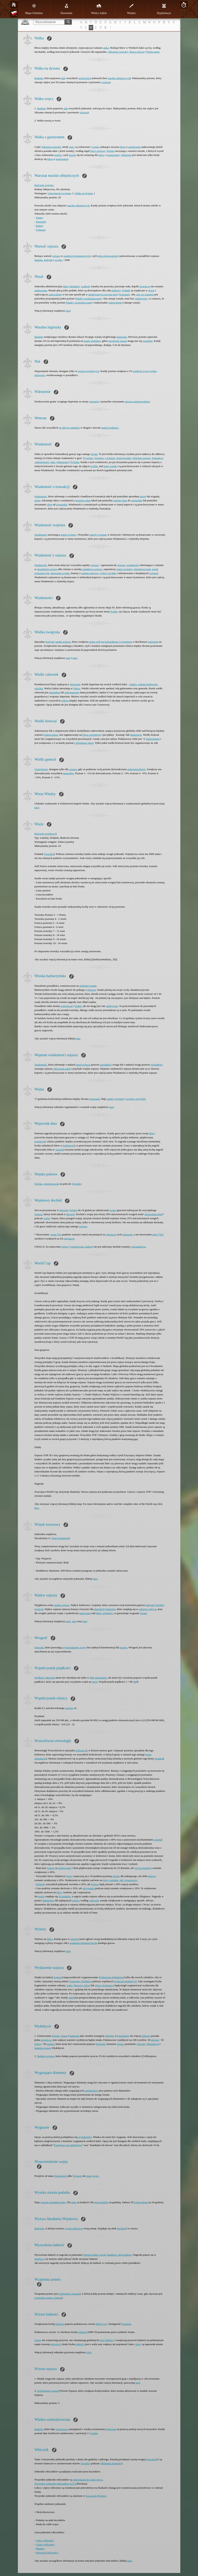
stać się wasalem (145, 294)
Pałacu (76, 688)
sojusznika (136, 500)
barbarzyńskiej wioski (94, 2254)
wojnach (153, 573)
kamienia (74, 2035)
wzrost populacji (143, 1868)
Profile (113, 611)
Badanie (39, 78)
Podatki (126, 290)
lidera (50, 1938)
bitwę (123, 146)
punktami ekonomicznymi (83, 1943)
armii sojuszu (83, 1064)
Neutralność (60, 2175)
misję (94, 1681)
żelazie (74, 1210)
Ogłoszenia (62, 462)
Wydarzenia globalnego (110, 1977)
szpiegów (94, 401)
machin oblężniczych (119, 78)
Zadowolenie (153, 738)
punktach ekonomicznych (76, 255)
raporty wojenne (98, 534)
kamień (50, 2043)
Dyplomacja (164, 9)
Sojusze (58, 1977)
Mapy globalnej (71, 286)
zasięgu (69, 1708)
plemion (91, 989)
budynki (48, 260)
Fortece (95, 1884)
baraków (121, 2228)
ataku (106, 47)
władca (133, 684)
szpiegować (67, 1006)
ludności (116, 290)
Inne (52, 462)
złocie (151, 290)
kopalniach (123, 2035)
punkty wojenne (115, 1098)
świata (94, 454)
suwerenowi (61, 2429)
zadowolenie (55, 294)
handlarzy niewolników (119, 2254)
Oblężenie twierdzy (118, 51)
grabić (78, 1006)
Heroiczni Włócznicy (47, 2552)
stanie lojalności (109, 427)
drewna (56, 2035)
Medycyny (101, 2323)
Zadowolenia (141, 2202)
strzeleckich (84, 78)
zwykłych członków (69, 427)
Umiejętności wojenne (59, 193)
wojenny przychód (135, 1098)
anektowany (141, 298)
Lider (69, 1985)
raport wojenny (69, 534)
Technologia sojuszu (47, 2390)
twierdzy (141, 2043)
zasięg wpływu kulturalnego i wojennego (110, 641)
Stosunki (39, 1647)
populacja (40, 1141)
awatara (159, 1758)
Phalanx (40, 2548)
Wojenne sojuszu (141, 458)
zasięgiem (153, 641)
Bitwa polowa (137, 51)
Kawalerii (151, 2459)
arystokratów (85, 2137)
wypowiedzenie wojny (74, 1647)
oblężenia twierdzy (51, 146)
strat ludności (107, 2340)
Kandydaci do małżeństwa (68, 2145)
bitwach (70, 1214)
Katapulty (41, 221)
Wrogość (77, 2175)
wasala (93, 2433)
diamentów (136, 734)
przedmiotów (91, 2090)
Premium (100, 2043)
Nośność (40, 1884)
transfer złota (120, 500)
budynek (50, 641)
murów (58, 155)
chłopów (109, 2035)
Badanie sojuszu (45, 2056)
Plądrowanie (153, 51)
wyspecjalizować (74, 2228)
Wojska (111, 150)
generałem (54, 692)
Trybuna (74, 462)
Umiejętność (41, 769)
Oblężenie (126, 155)
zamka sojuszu (63, 641)
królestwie (68, 1145)
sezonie (60, 1149)
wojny (113, 1210)
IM (134, 1681)
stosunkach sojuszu (47, 569)
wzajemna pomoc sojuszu (48, 2297)
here (37, 1507)
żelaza (64, 2035)
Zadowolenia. (51, 734)
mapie (41, 1896)
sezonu (157, 1839)
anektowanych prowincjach (102, 294)
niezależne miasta (117, 340)
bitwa (50, 159)
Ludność (85, 286)
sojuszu (105, 82)
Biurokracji (153, 2043)
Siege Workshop (60, 1538)
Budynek (39, 2228)
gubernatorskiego (136, 769)
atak (63, 78)
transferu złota (83, 500)
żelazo (38, 2043)
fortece (65, 1246)
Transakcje (157, 458)
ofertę (143, 496)
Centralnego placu (84, 742)
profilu (94, 466)
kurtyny (152, 1876)
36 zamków (64, 1896)
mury (72, 146)
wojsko (96, 146)
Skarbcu (39, 2258)
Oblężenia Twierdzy (111, 2463)
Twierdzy (76, 1183)
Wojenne (99, 458)
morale (72, 155)
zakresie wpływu (148, 1609)
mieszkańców (138, 1246)
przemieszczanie (142, 569)
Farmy (38, 2340)
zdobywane (112, 1006)
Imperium (75, 684)
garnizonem (134, 146)
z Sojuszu (110, 458)
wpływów (94, 1900)
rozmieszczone (51, 1183)
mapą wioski (110, 466)
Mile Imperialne (98, 1677)
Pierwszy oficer (82, 1985)
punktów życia (140, 371)
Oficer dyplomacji (104, 1985)
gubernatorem (72, 692)
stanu (89, 2175)
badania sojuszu (43, 2048)
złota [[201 (158, 1234)
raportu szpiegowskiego (137, 401)
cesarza (73, 769)
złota (49, 504)
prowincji (56, 2344)
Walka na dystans (84, 193)
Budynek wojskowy (45, 833)
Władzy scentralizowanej (88, 298)
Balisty (39, 225)
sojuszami (94, 1098)
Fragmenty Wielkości (80, 1981)
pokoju (65, 700)
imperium (122, 336)
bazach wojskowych (88, 371)
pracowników (101, 2202)
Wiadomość (41, 496)
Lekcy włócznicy (45, 2540)
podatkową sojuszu (92, 569)
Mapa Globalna (34, 9)
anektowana (41, 290)
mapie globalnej (92, 340)
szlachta (39, 688)
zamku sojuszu (61, 1605)
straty (138, 2344)
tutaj (68, 310)
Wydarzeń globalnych (125, 1981)
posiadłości (106, 1064)
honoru (123, 1647)
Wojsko (131, 9)
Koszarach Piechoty (95, 2495)
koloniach (124, 294)
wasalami (148, 340)
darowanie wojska (60, 573)
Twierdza (49, 853)
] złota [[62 (56, 1234)
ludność (89, 1246)
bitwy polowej (97, 150)
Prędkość (39, 1677)
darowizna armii (62, 1068)
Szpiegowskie (123, 458)
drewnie (64, 1210)
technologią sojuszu (68, 2293)
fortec (69, 1876)
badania (39, 260)
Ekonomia (66, 9)
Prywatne (88, 458)
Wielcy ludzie (99, 9)
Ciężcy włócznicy (45, 2544)
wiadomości (133, 565)
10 (183, 4)
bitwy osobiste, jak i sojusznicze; (120, 1880)
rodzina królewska (148, 684)
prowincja (145, 286)
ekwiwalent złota (153, 1214)
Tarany (39, 217)
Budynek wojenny (44, 185)
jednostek (127, 1234)
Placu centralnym (91, 734)
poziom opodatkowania (52, 2202)
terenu (120, 2043)
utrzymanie (88, 1888)
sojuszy (76, 1900)
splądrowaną (77, 1246)
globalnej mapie (87, 985)
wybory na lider (108, 573)
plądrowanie (64, 1868)
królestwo (81, 1750)
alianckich (99, 1609)
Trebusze (40, 229)
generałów (68, 773)
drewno (155, 2039)
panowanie (85, 1613)
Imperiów (110, 1609)
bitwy (101, 155)
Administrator (42, 462)
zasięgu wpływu (89, 573)
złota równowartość (108, 255)
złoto (73, 2202)
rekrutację (111, 1234)
